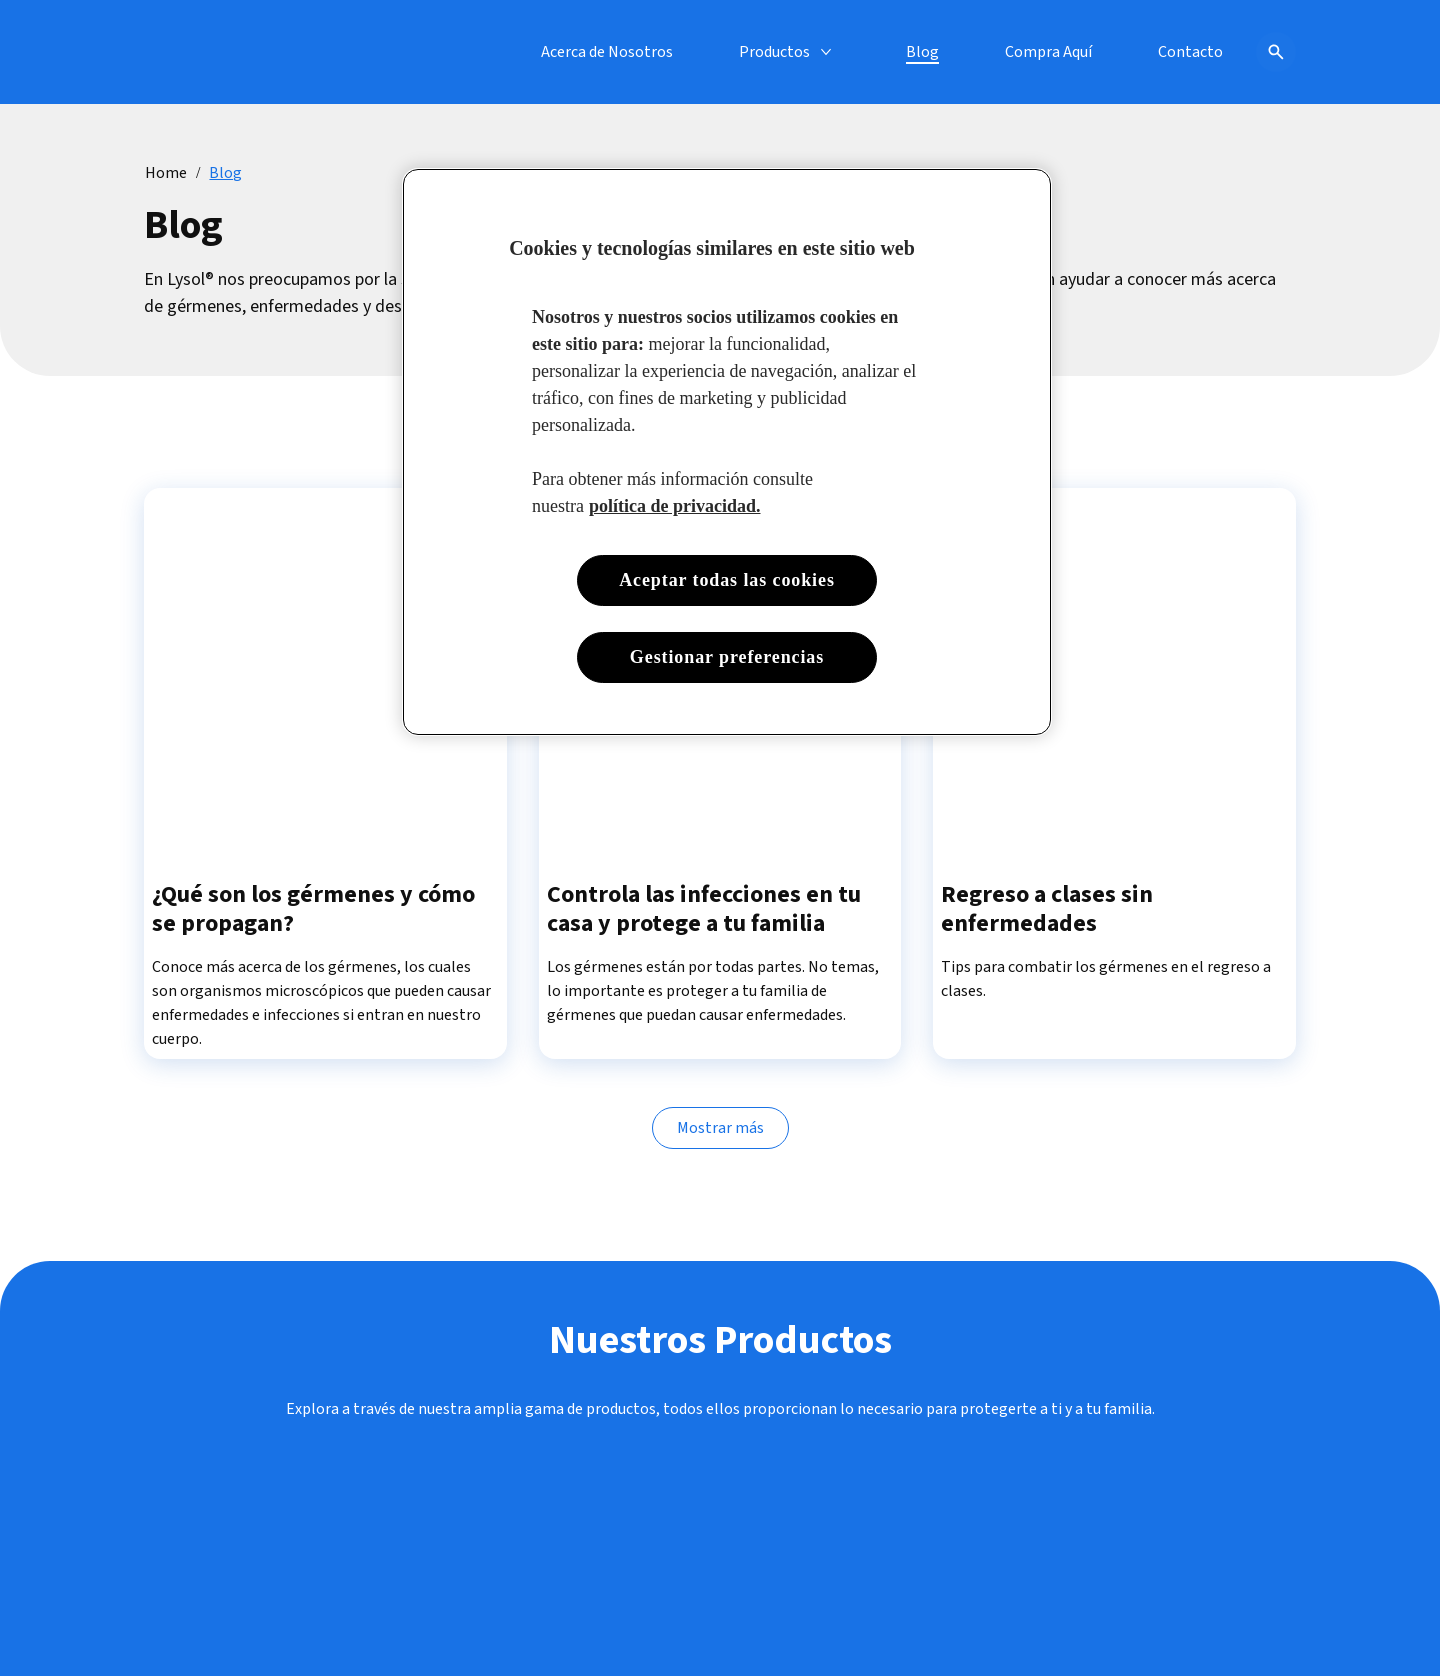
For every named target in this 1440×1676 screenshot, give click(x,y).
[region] (727, 452)
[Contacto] (1190, 52)
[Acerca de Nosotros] (607, 52)
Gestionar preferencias (727, 657)
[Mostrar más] (720, 1129)
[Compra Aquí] (1048, 52)
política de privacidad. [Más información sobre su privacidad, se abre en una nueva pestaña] (675, 506)
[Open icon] (1276, 52)
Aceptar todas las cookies (727, 580)
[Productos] (774, 52)
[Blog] (922, 52)
